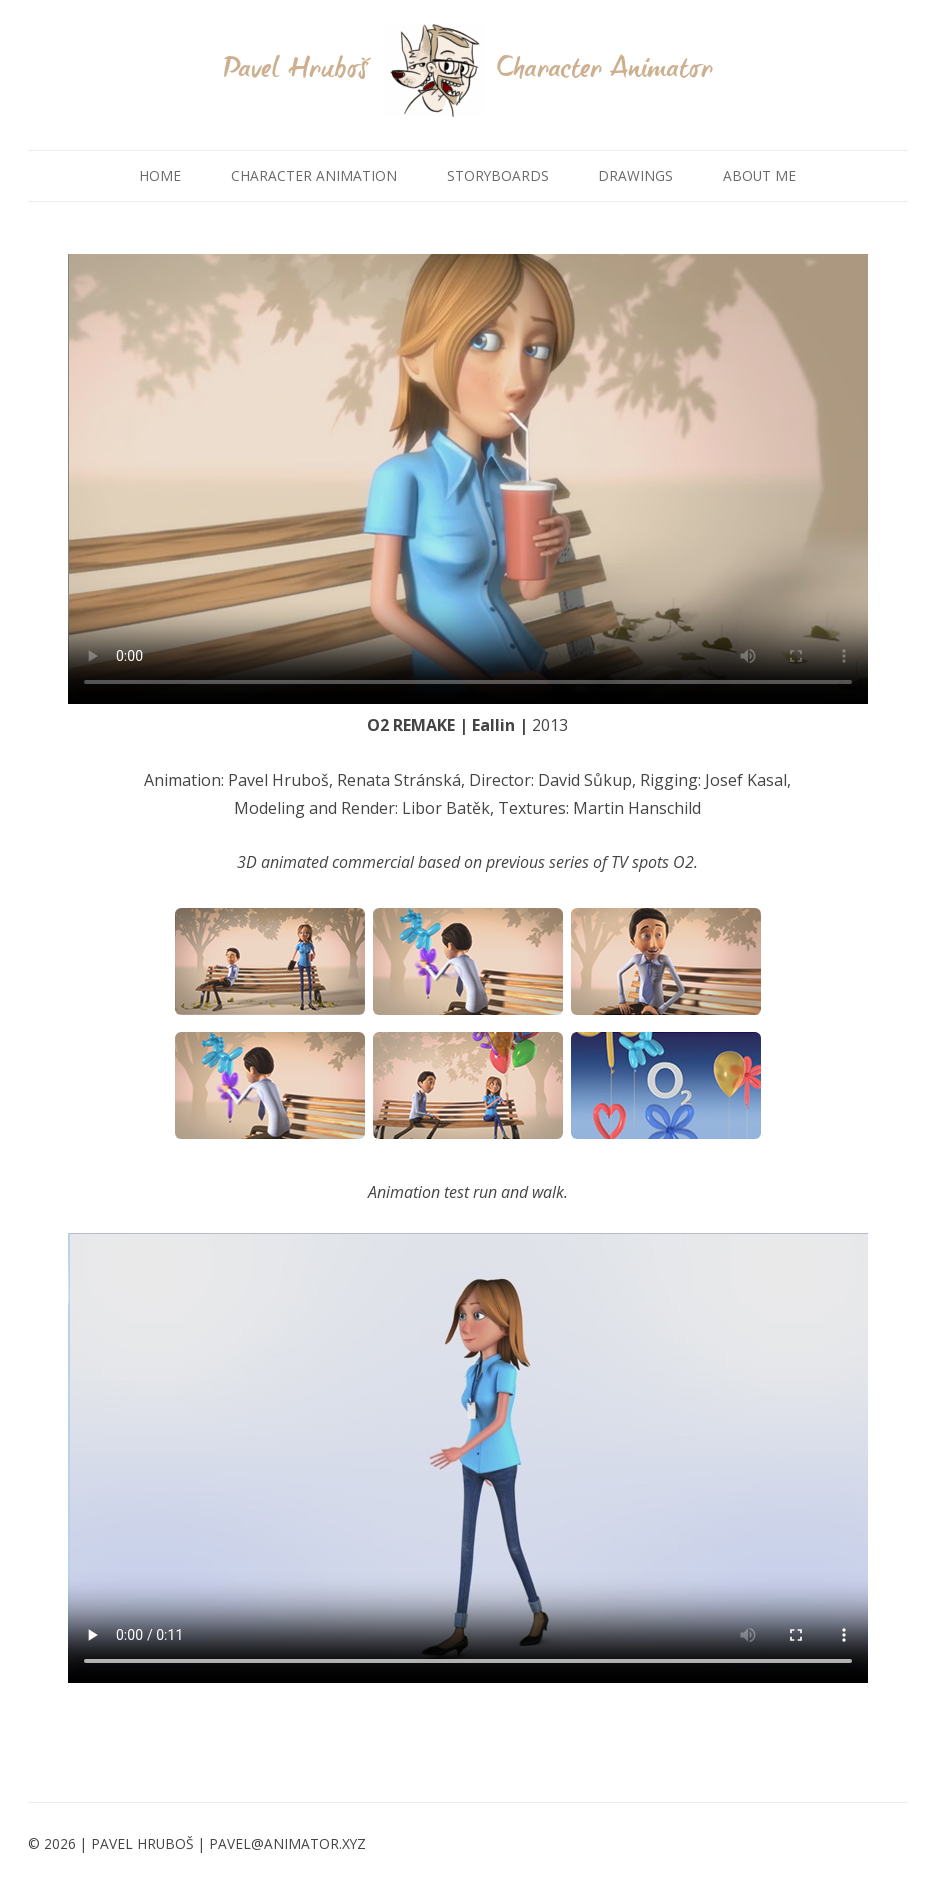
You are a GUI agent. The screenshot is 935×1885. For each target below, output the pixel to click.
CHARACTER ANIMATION (314, 175)
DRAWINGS (635, 175)
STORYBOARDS (498, 175)
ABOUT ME (759, 175)
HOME (160, 175)
